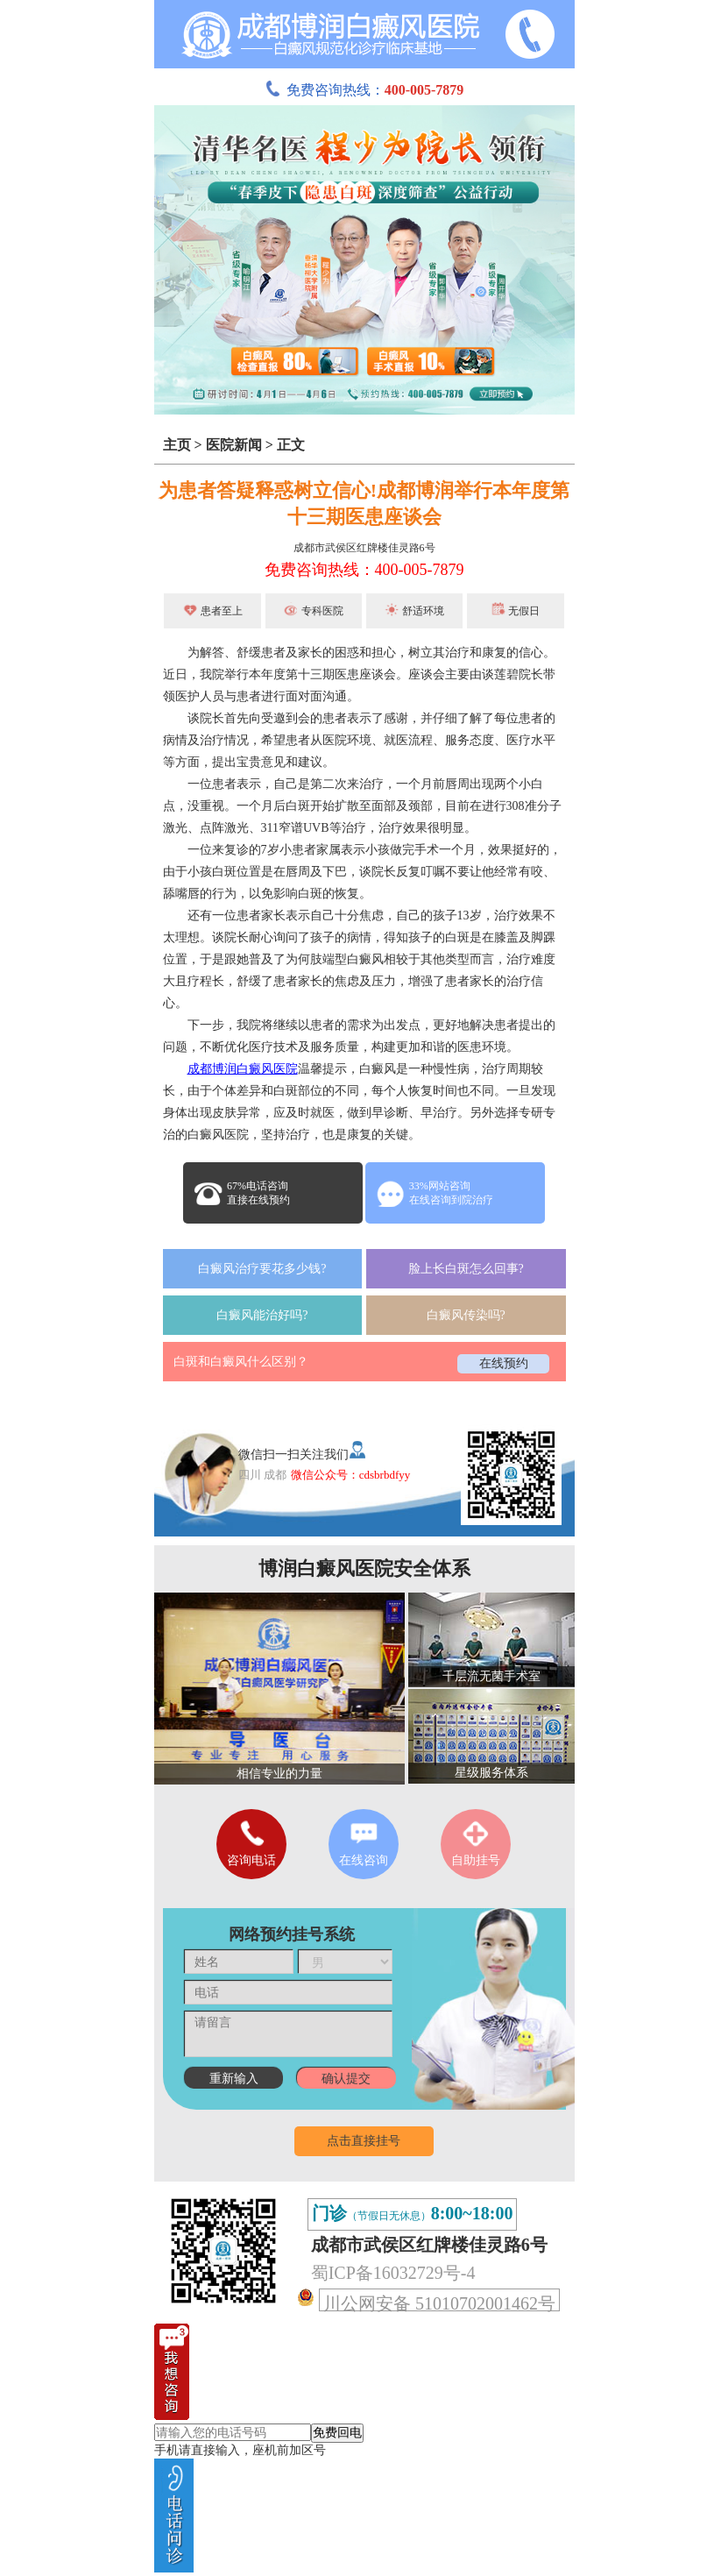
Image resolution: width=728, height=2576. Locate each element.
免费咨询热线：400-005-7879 (364, 569)
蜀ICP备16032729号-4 (393, 2272)
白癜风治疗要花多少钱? (262, 1268)
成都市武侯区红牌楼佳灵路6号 (364, 548)
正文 (291, 444)
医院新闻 (234, 444)
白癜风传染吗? (466, 1315)
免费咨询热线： (364, 89)
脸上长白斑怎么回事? (466, 1268)
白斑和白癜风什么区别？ (240, 1361)
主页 (177, 444)
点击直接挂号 (363, 2140)
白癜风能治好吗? (261, 1315)
